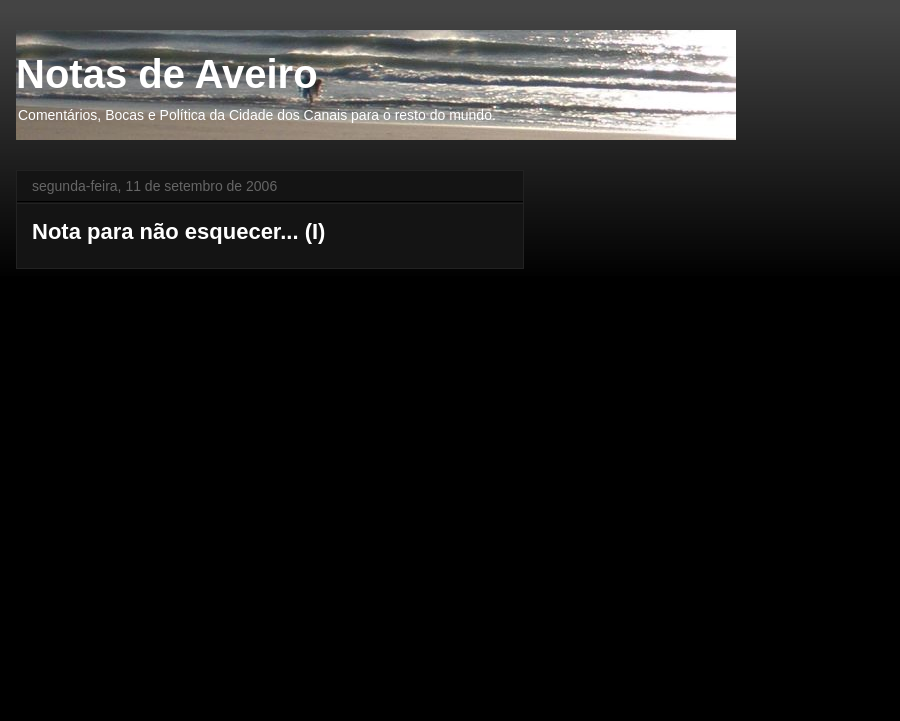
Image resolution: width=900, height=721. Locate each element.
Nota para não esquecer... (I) (178, 231)
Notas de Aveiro (167, 74)
